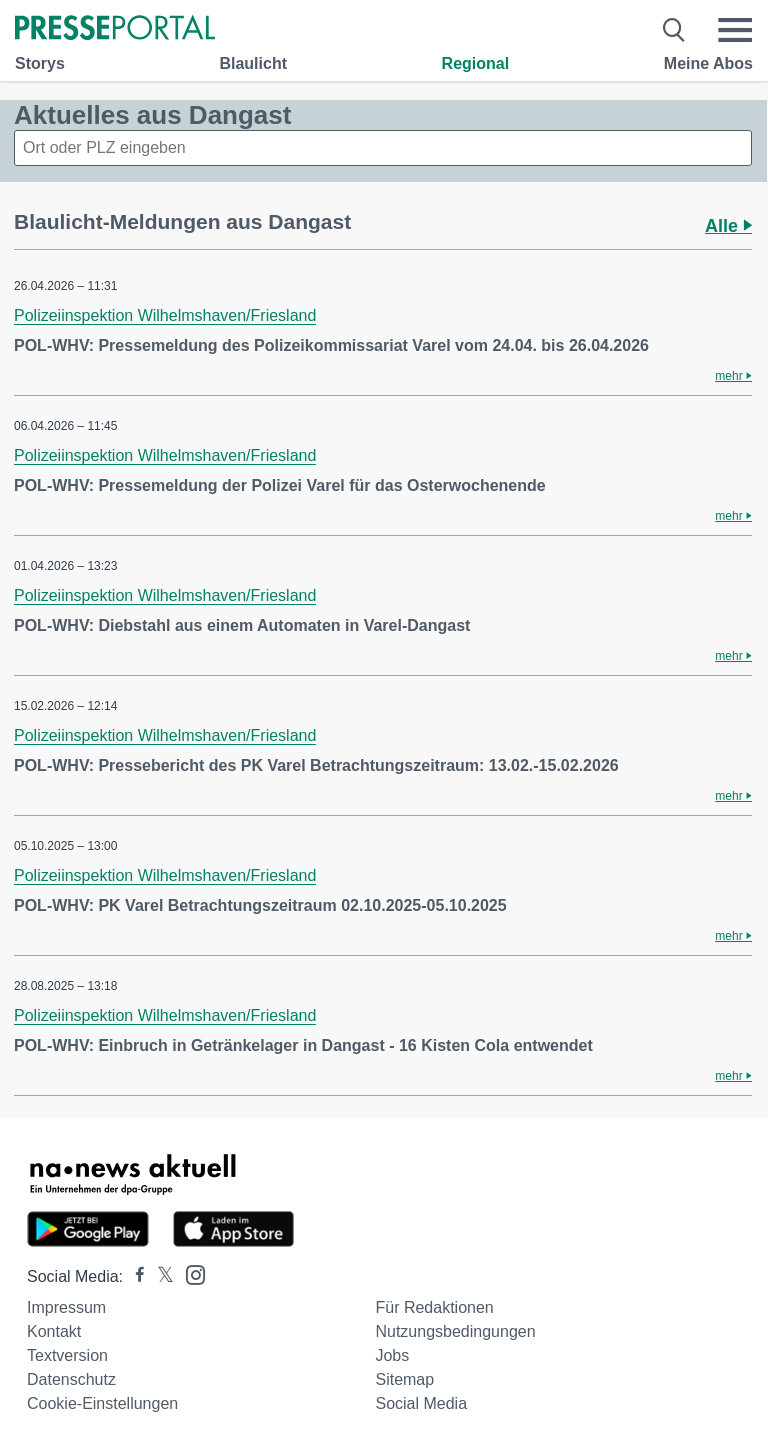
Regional (476, 63)
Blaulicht (253, 63)
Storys (40, 63)
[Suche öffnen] (674, 30)
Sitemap (404, 1379)
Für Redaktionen (434, 1307)
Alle (728, 226)
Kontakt (54, 1331)
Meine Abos (708, 63)
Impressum (66, 1307)
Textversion (67, 1355)
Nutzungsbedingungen (455, 1331)
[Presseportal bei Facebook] (134, 1276)
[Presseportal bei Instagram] (189, 1273)
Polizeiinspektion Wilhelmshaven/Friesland (165, 315)
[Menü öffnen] (735, 30)
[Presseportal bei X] (159, 1276)
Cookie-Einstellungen (102, 1403)
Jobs (392, 1355)
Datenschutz (71, 1379)
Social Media (421, 1403)
